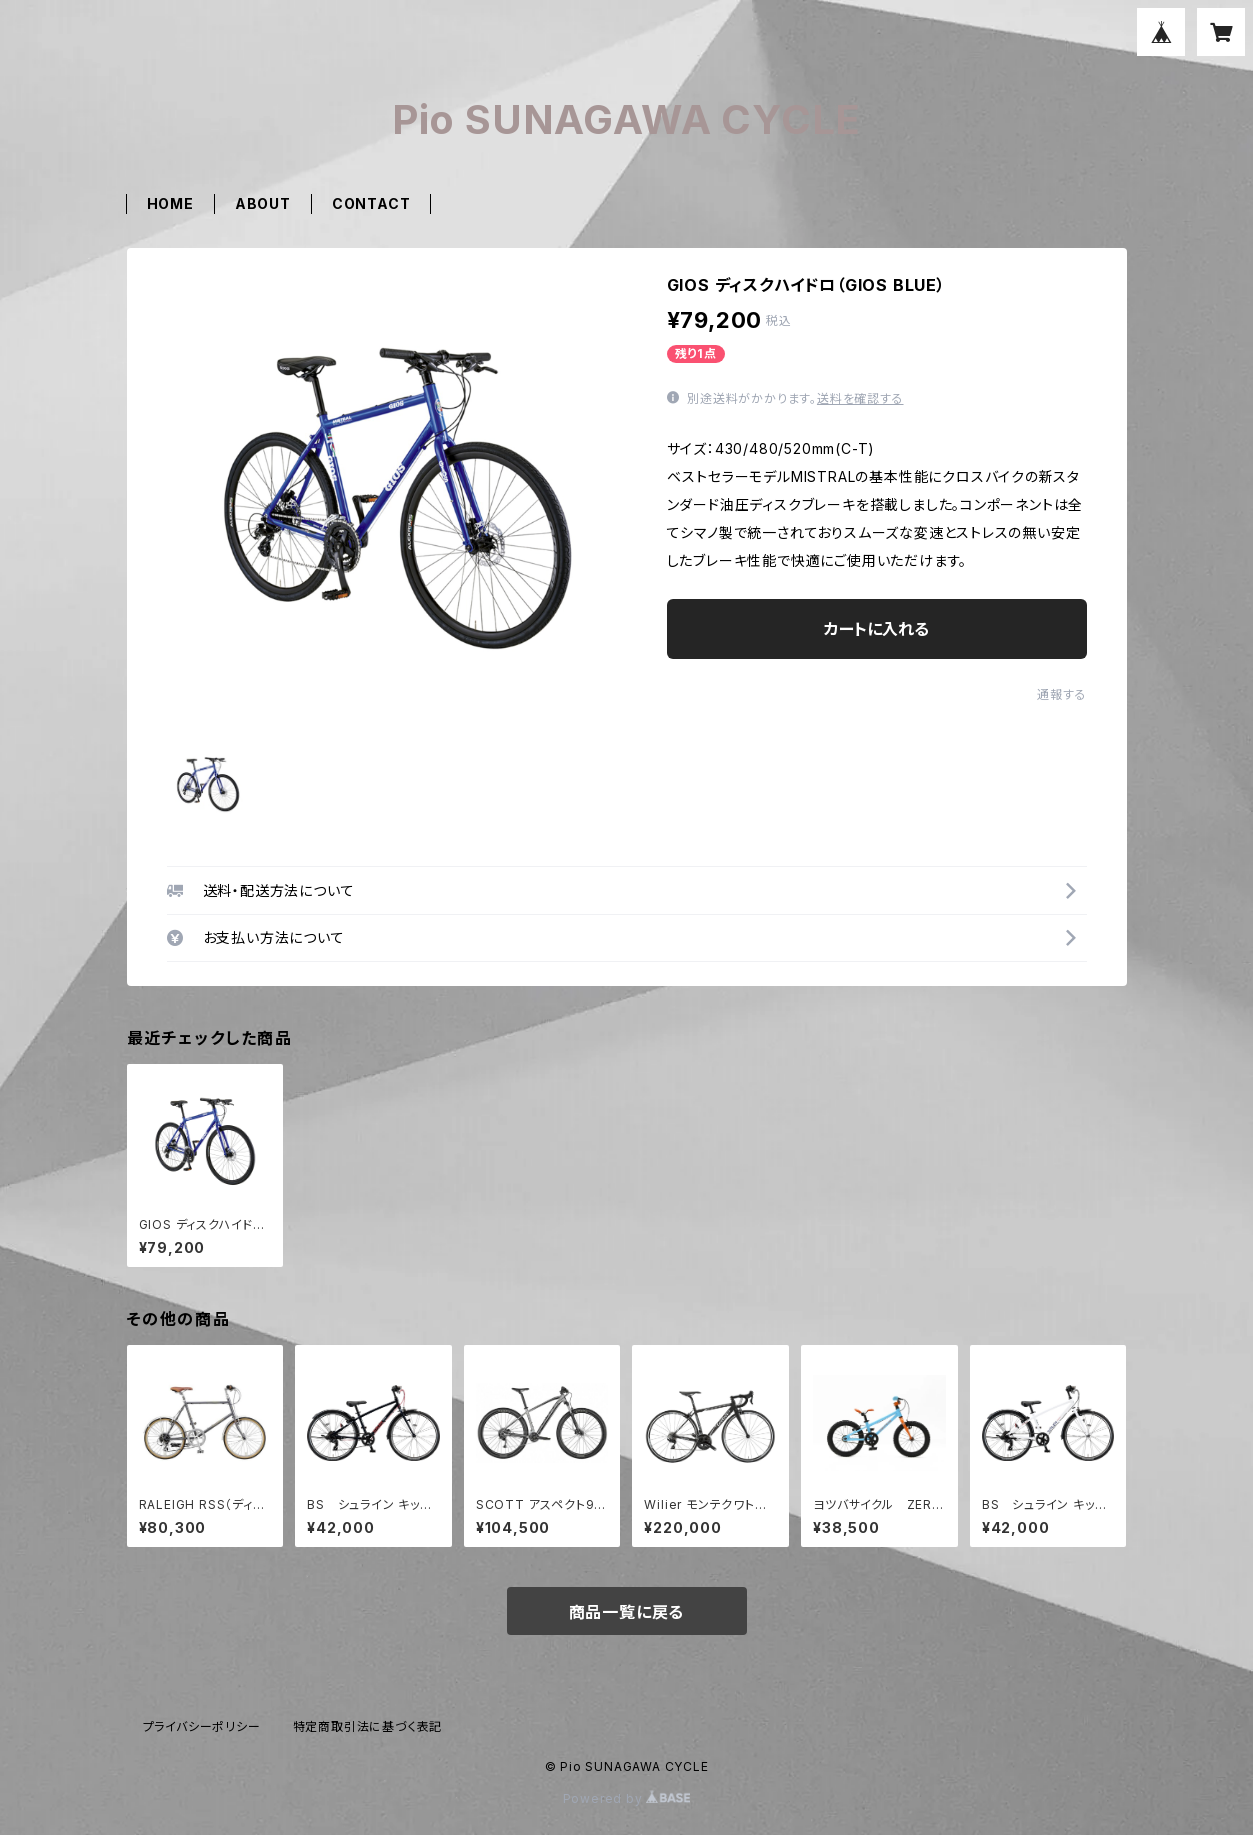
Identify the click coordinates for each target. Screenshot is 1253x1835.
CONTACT (371, 203)
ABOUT (263, 203)
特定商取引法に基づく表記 (368, 1726)
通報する (1061, 694)
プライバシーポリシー (202, 1726)
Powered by (627, 1798)
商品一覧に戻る (627, 1612)
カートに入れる (876, 629)
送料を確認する (860, 398)
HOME (170, 203)
